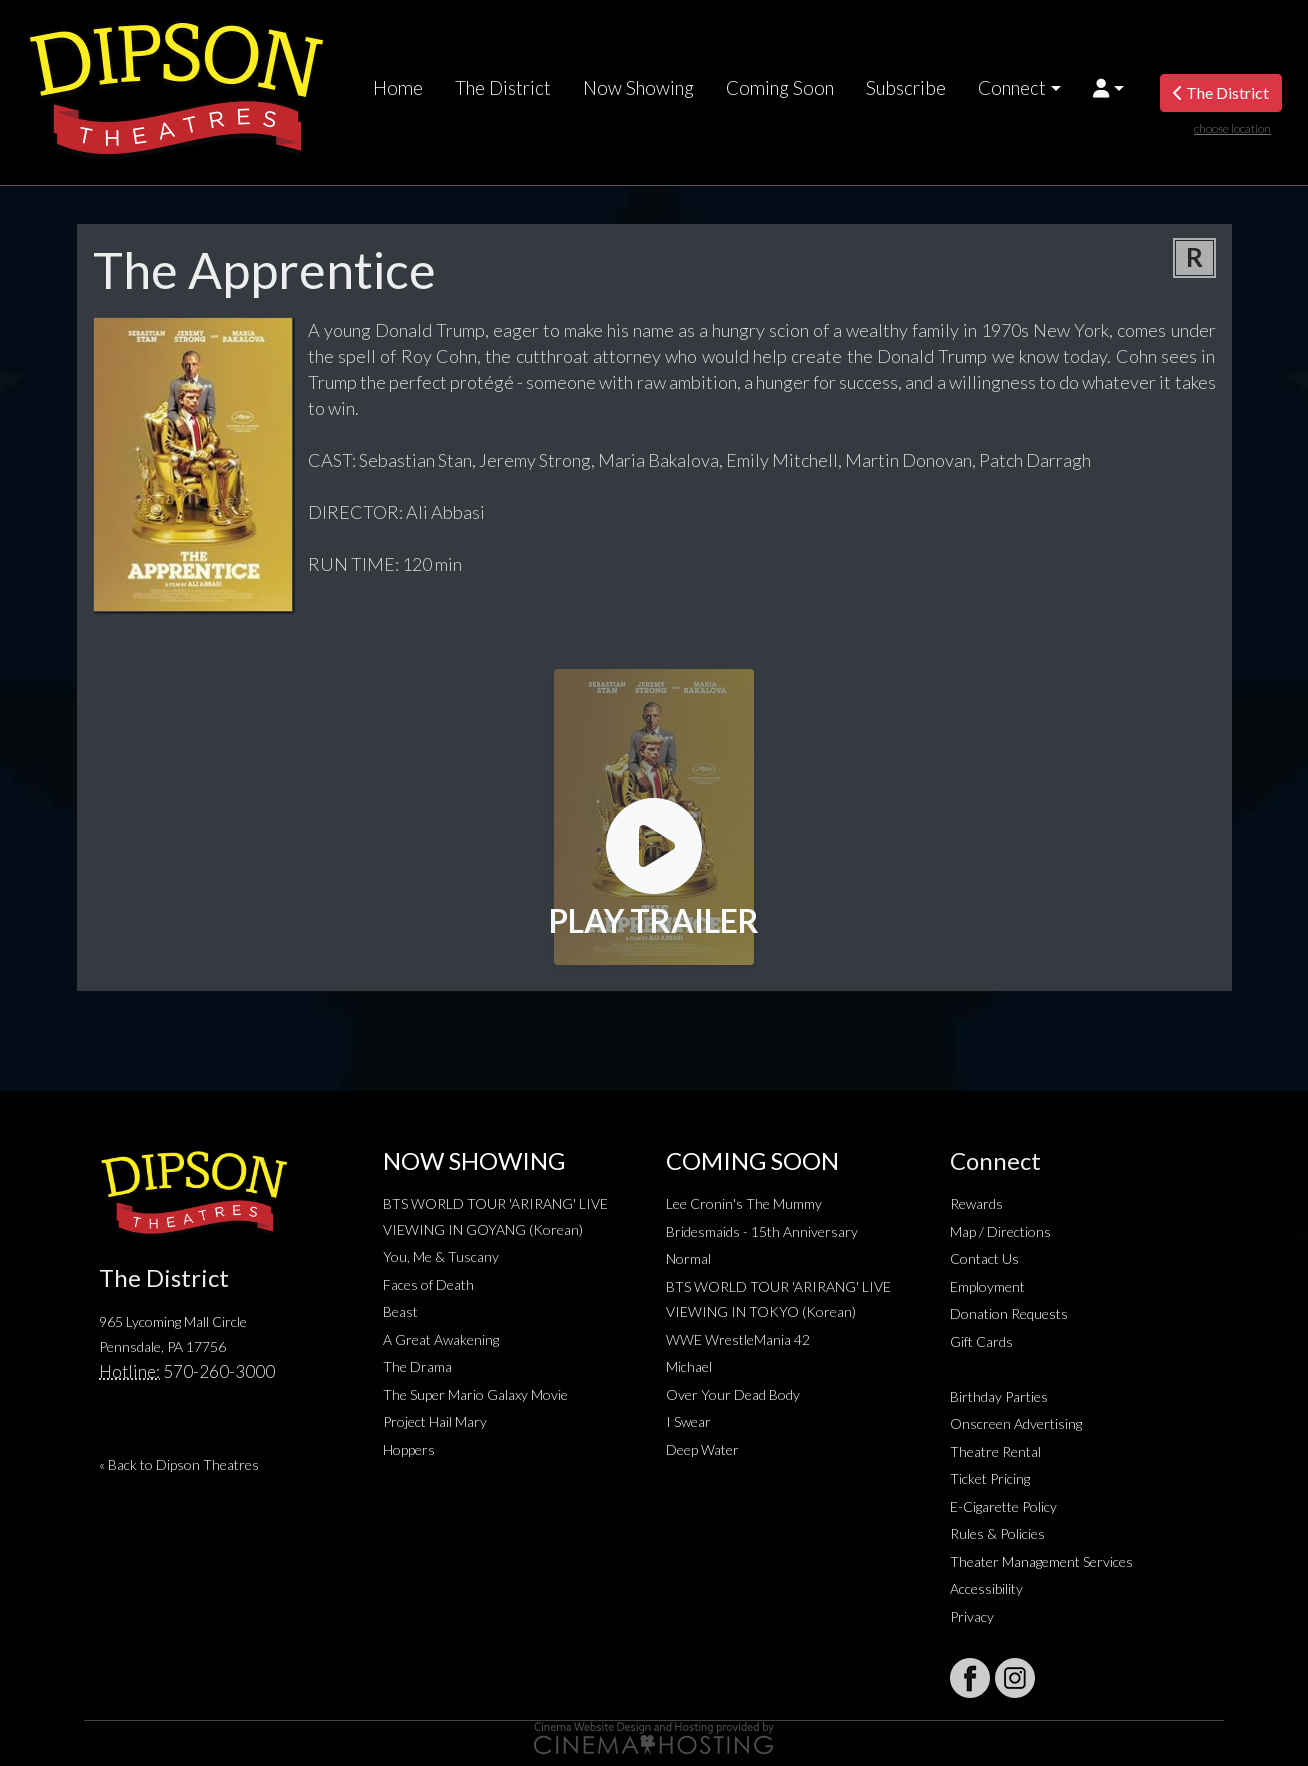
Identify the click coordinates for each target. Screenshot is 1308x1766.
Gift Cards (981, 1341)
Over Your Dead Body (733, 1394)
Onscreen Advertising (1016, 1423)
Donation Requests (1009, 1313)
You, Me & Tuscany (441, 1256)
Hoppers (409, 1449)
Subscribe (906, 88)
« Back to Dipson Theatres (179, 1464)
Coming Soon (780, 88)
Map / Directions (1000, 1231)
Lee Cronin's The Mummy (744, 1203)
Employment (987, 1286)
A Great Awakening (441, 1339)
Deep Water (702, 1449)
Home (398, 88)
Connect (1012, 88)
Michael (689, 1366)
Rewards (976, 1203)
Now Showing (638, 88)
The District (503, 88)
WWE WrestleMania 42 (738, 1339)
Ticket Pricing (990, 1478)
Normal (688, 1258)
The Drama (417, 1366)
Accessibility (986, 1588)
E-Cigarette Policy (1003, 1506)
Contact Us (984, 1258)
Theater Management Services (1041, 1561)
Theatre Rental (995, 1451)
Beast (400, 1311)
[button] (1108, 88)
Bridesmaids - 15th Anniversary (762, 1231)
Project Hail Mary (435, 1421)
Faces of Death (428, 1284)
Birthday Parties (999, 1396)
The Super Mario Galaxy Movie (475, 1394)
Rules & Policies (997, 1533)
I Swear (688, 1421)
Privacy (972, 1616)
